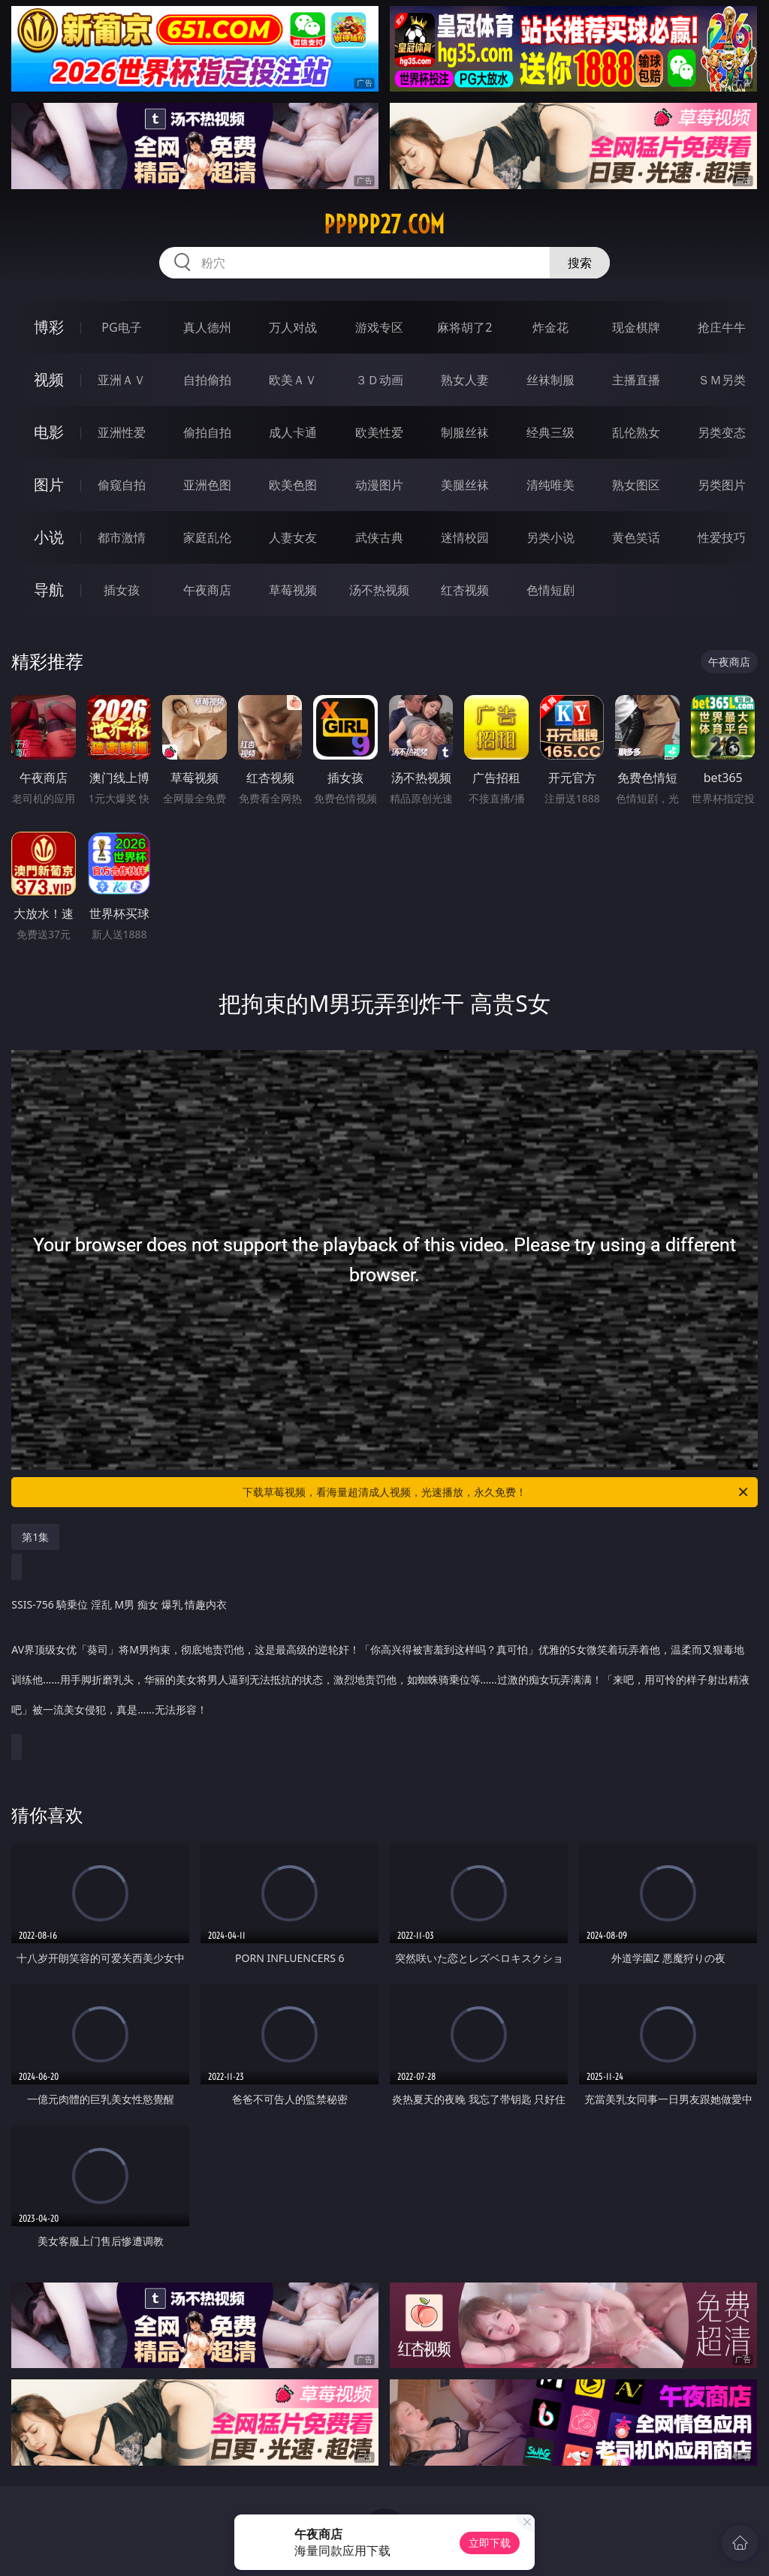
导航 (49, 589)
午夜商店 (207, 590)
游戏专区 (379, 327)
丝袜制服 (550, 380)
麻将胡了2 (464, 327)
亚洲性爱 (122, 432)
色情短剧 (550, 590)
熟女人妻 (465, 380)
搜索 (580, 262)
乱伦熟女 (636, 432)
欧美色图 (293, 485)
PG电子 (121, 327)
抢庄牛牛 (722, 327)
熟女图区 (636, 485)
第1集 (35, 1537)
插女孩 (122, 590)
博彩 (49, 327)
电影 (49, 432)
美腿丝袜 (465, 485)
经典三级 (550, 432)
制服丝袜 (465, 432)
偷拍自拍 (207, 432)
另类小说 (550, 537)
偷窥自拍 (122, 485)
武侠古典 (379, 537)
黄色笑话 (636, 537)
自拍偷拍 (207, 380)
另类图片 (722, 485)
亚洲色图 (207, 485)
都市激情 (122, 537)
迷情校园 (465, 537)
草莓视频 (293, 590)
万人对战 (293, 327)
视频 (49, 379)
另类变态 (722, 432)
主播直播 (636, 380)
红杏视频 (465, 590)
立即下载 (490, 2542)
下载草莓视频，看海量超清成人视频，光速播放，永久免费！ (496, 1492)
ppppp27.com (384, 224)
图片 (49, 484)
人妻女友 (293, 537)
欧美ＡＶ (293, 380)
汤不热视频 (379, 590)
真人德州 (207, 327)
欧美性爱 (379, 432)
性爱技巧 (722, 537)
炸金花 (550, 327)
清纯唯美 (550, 485)
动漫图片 (379, 485)
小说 (49, 537)
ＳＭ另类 (722, 380)
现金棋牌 (636, 327)
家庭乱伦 (207, 537)
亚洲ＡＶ (122, 380)
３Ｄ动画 (379, 380)
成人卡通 (293, 432)
